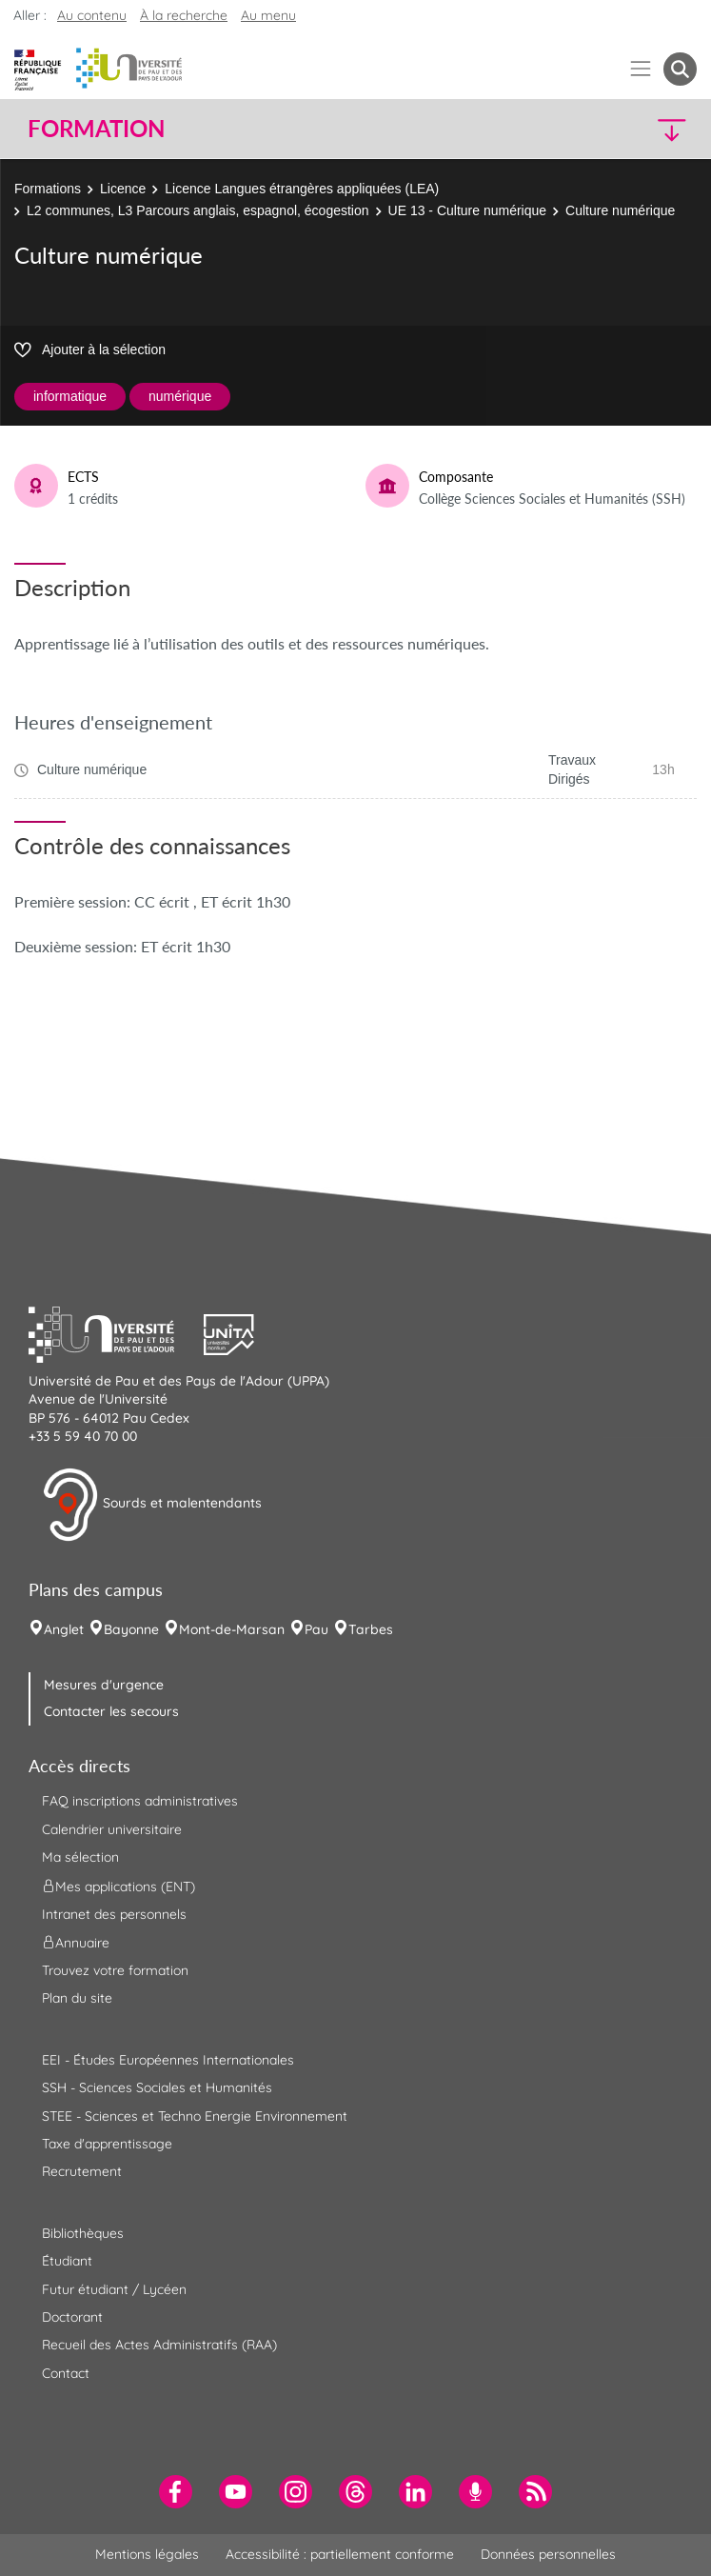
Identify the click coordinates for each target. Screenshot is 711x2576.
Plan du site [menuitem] (77, 1998)
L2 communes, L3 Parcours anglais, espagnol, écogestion (198, 210)
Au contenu (92, 15)
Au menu (268, 15)
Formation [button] (96, 128)
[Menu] (641, 69)
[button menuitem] (680, 69)
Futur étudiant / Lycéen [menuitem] (114, 2289)
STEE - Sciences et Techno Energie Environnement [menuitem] (194, 2116)
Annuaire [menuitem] (75, 1942)
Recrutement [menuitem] (82, 2171)
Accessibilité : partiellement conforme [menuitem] (340, 2554)
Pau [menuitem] (316, 1629)
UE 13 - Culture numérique (467, 210)
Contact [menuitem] (65, 2373)
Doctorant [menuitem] (72, 2317)
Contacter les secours (111, 1711)
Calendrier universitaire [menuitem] (112, 1829)
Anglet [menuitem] (64, 1629)
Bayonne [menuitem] (131, 1629)
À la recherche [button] (183, 15)
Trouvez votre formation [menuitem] (115, 1970)
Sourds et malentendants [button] (152, 1505)
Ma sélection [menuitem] (80, 1857)
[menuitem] (176, 2491)
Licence (123, 188)
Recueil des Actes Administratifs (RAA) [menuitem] (159, 2344)
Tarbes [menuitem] (370, 1629)
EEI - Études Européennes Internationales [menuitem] (168, 2059)
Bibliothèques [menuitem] (83, 2233)
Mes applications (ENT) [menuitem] (118, 1885)
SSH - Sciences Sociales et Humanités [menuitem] (157, 2087)
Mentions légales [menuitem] (147, 2554)
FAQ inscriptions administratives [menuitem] (140, 1800)
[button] (616, 129)
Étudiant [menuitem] (67, 2260)
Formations (47, 188)
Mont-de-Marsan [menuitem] (232, 1629)
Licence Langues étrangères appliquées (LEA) (302, 188)
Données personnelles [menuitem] (548, 2554)
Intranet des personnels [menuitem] (114, 1914)
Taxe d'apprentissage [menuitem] (107, 2143)
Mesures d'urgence (104, 1684)
